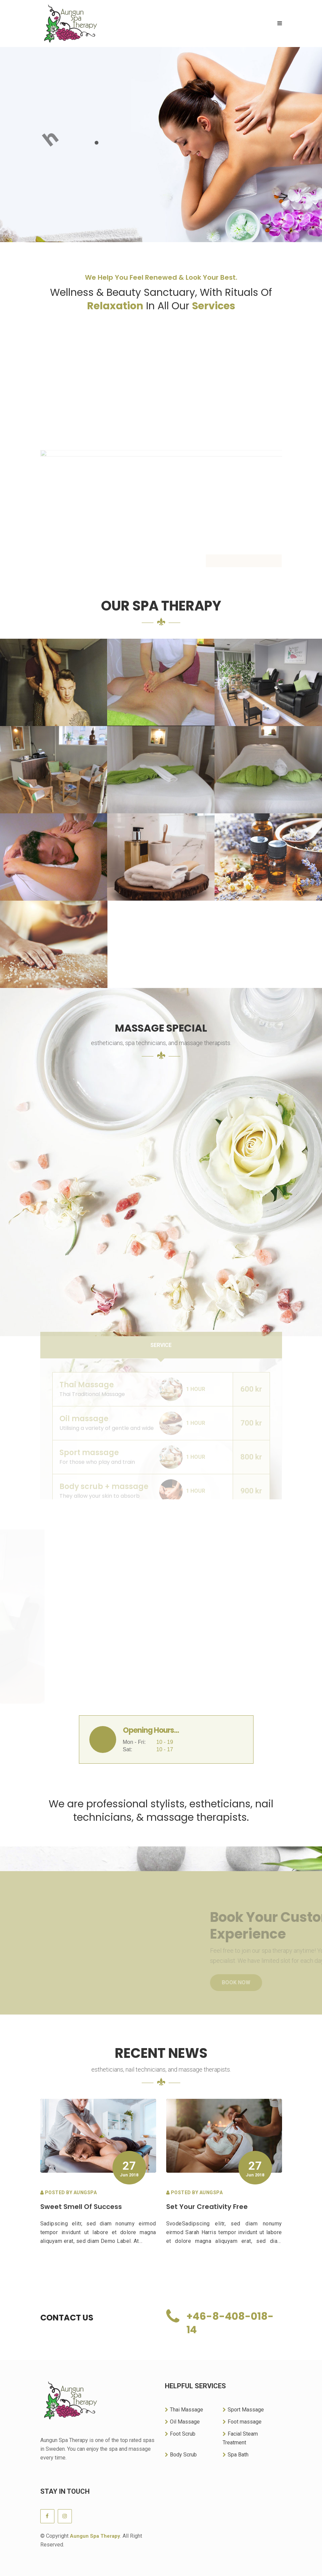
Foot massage (242, 2422)
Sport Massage (243, 2409)
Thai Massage (184, 2409)
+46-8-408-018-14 (230, 2323)
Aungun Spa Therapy (95, 2536)
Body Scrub (181, 2454)
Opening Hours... (151, 1730)
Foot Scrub (180, 2434)
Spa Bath (235, 2454)
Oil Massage (182, 2422)
